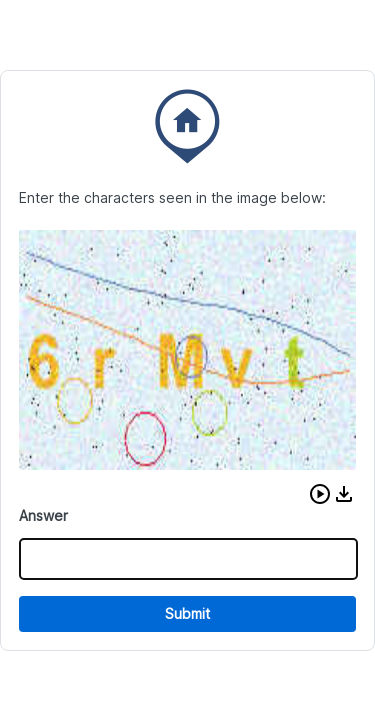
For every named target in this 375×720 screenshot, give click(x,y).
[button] (320, 494)
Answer (43, 515)
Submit (187, 613)
